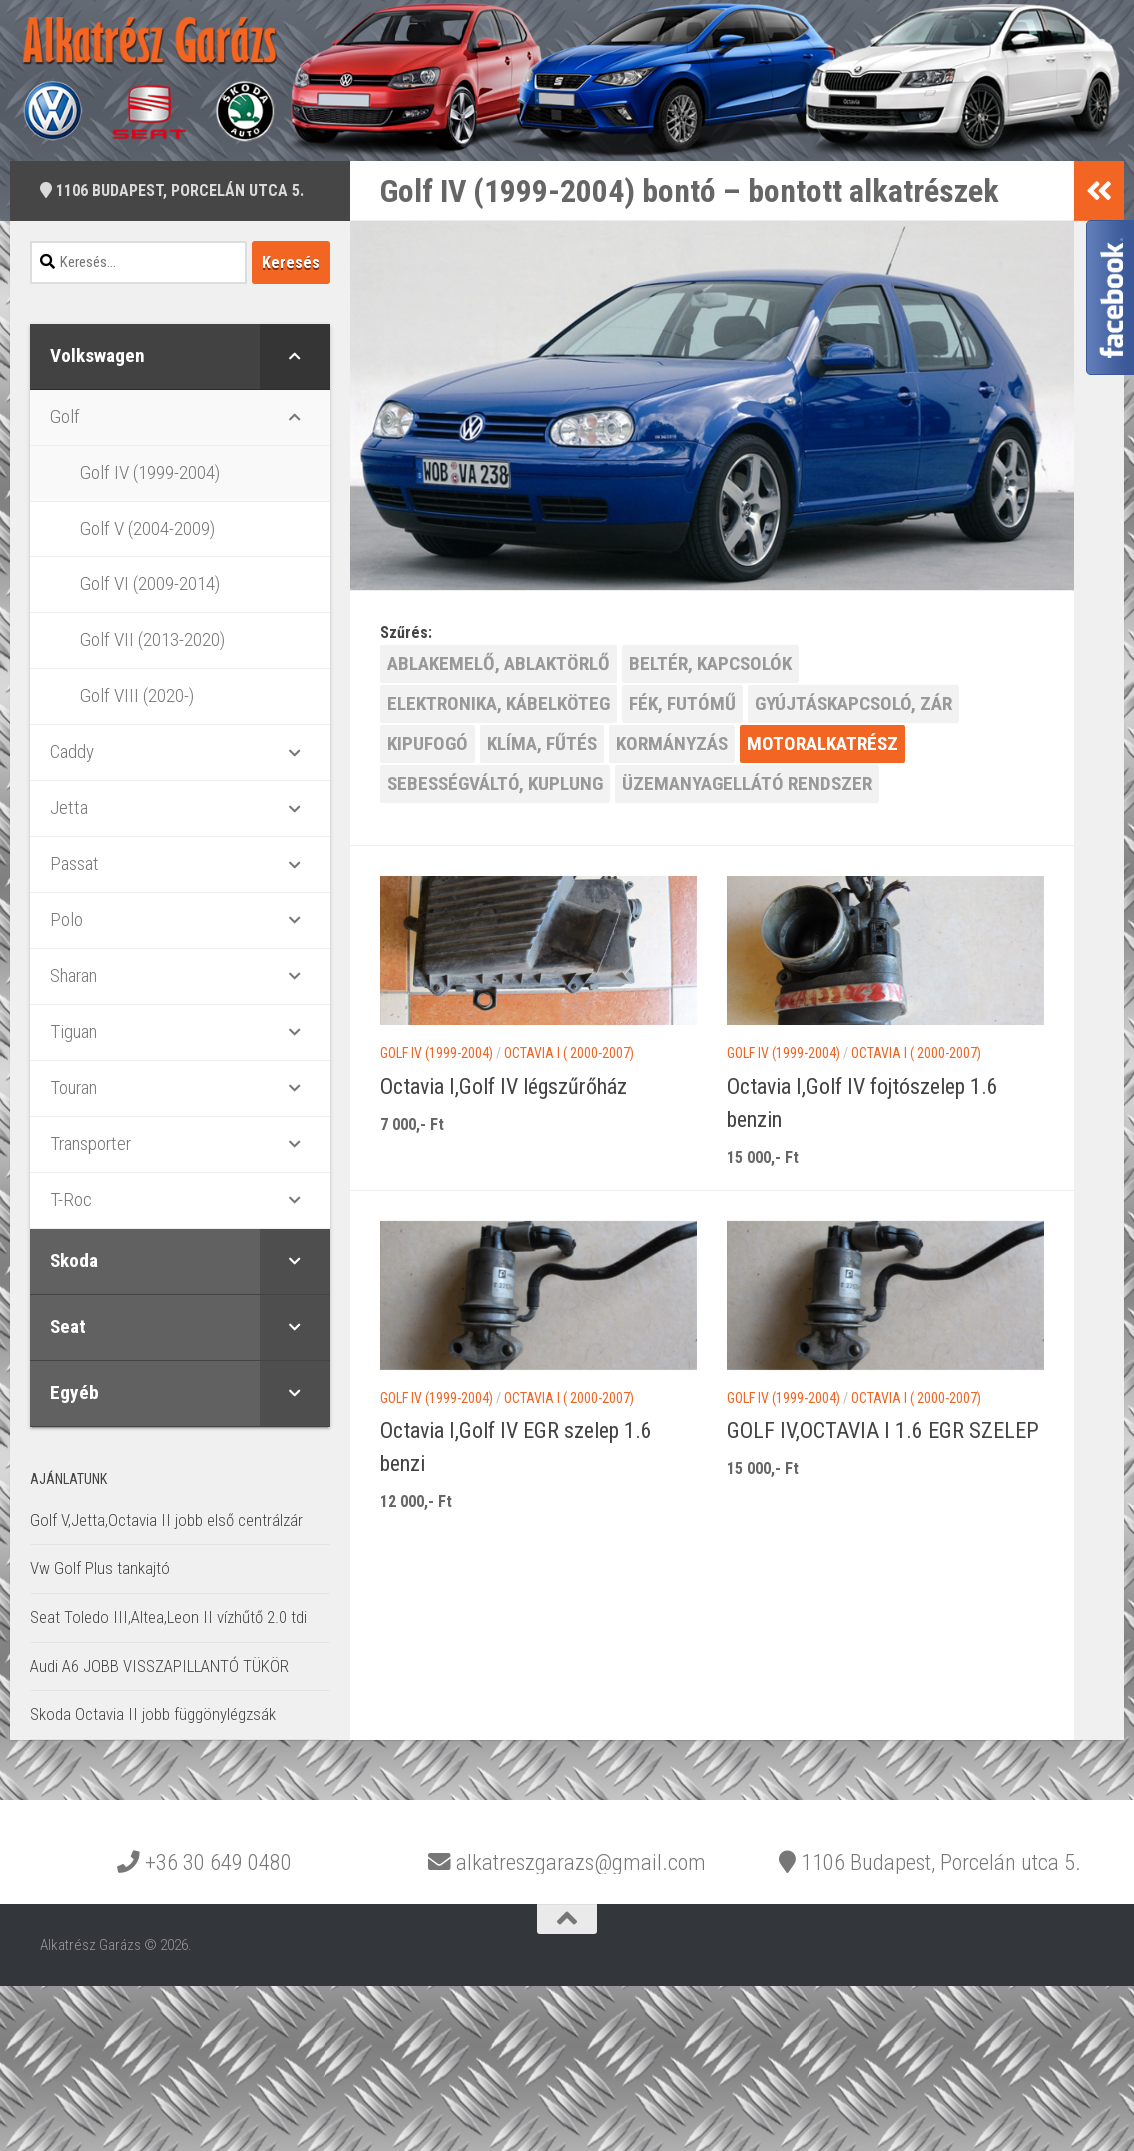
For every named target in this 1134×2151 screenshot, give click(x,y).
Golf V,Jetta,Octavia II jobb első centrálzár (166, 1520)
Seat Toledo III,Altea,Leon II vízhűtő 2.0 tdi (168, 1617)
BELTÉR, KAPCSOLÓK (710, 663)
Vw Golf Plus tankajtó (100, 1568)
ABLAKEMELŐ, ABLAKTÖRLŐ (498, 663)
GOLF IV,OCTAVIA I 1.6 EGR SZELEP (883, 1430)
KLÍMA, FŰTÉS (542, 743)
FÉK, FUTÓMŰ (682, 703)
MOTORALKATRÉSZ (822, 743)
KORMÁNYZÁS (672, 743)
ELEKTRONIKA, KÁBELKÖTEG (498, 703)
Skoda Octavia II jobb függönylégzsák (153, 1714)
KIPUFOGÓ (427, 743)
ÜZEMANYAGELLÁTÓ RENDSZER (747, 783)
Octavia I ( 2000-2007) (569, 1053)
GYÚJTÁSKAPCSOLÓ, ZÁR (853, 703)
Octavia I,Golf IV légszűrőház (503, 1086)
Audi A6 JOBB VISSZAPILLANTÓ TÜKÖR (159, 1666)
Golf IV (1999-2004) (436, 1053)
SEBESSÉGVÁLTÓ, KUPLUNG (495, 783)
